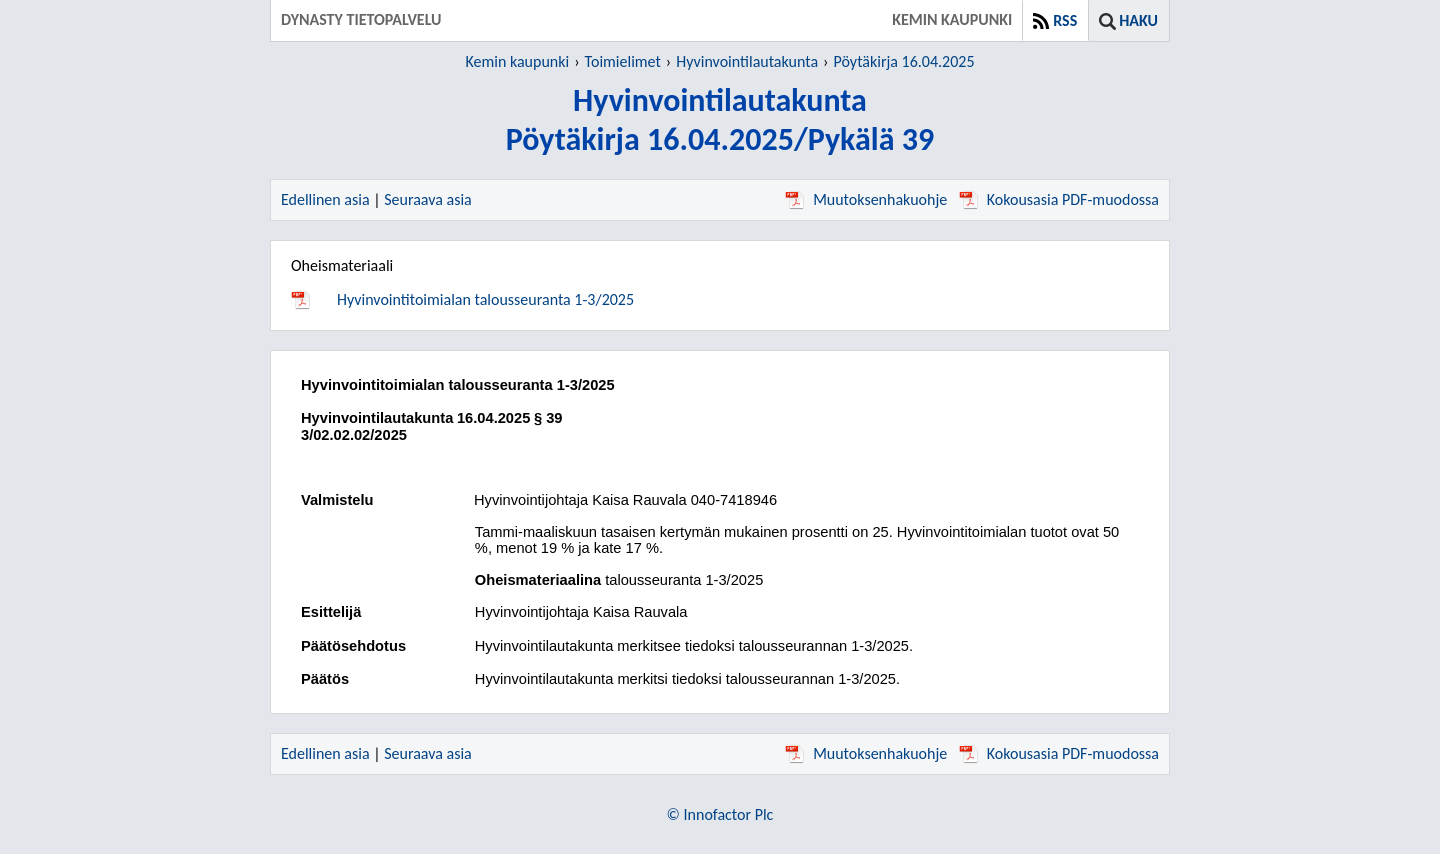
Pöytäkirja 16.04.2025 (904, 61)
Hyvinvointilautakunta (747, 61)
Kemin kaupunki (517, 61)
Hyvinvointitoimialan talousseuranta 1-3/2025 (485, 299)
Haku (1138, 20)
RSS (1065, 20)
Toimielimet (623, 61)
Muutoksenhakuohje (866, 199)
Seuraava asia (428, 199)
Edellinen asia (325, 199)
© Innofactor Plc (720, 814)
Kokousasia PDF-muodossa (1059, 199)
